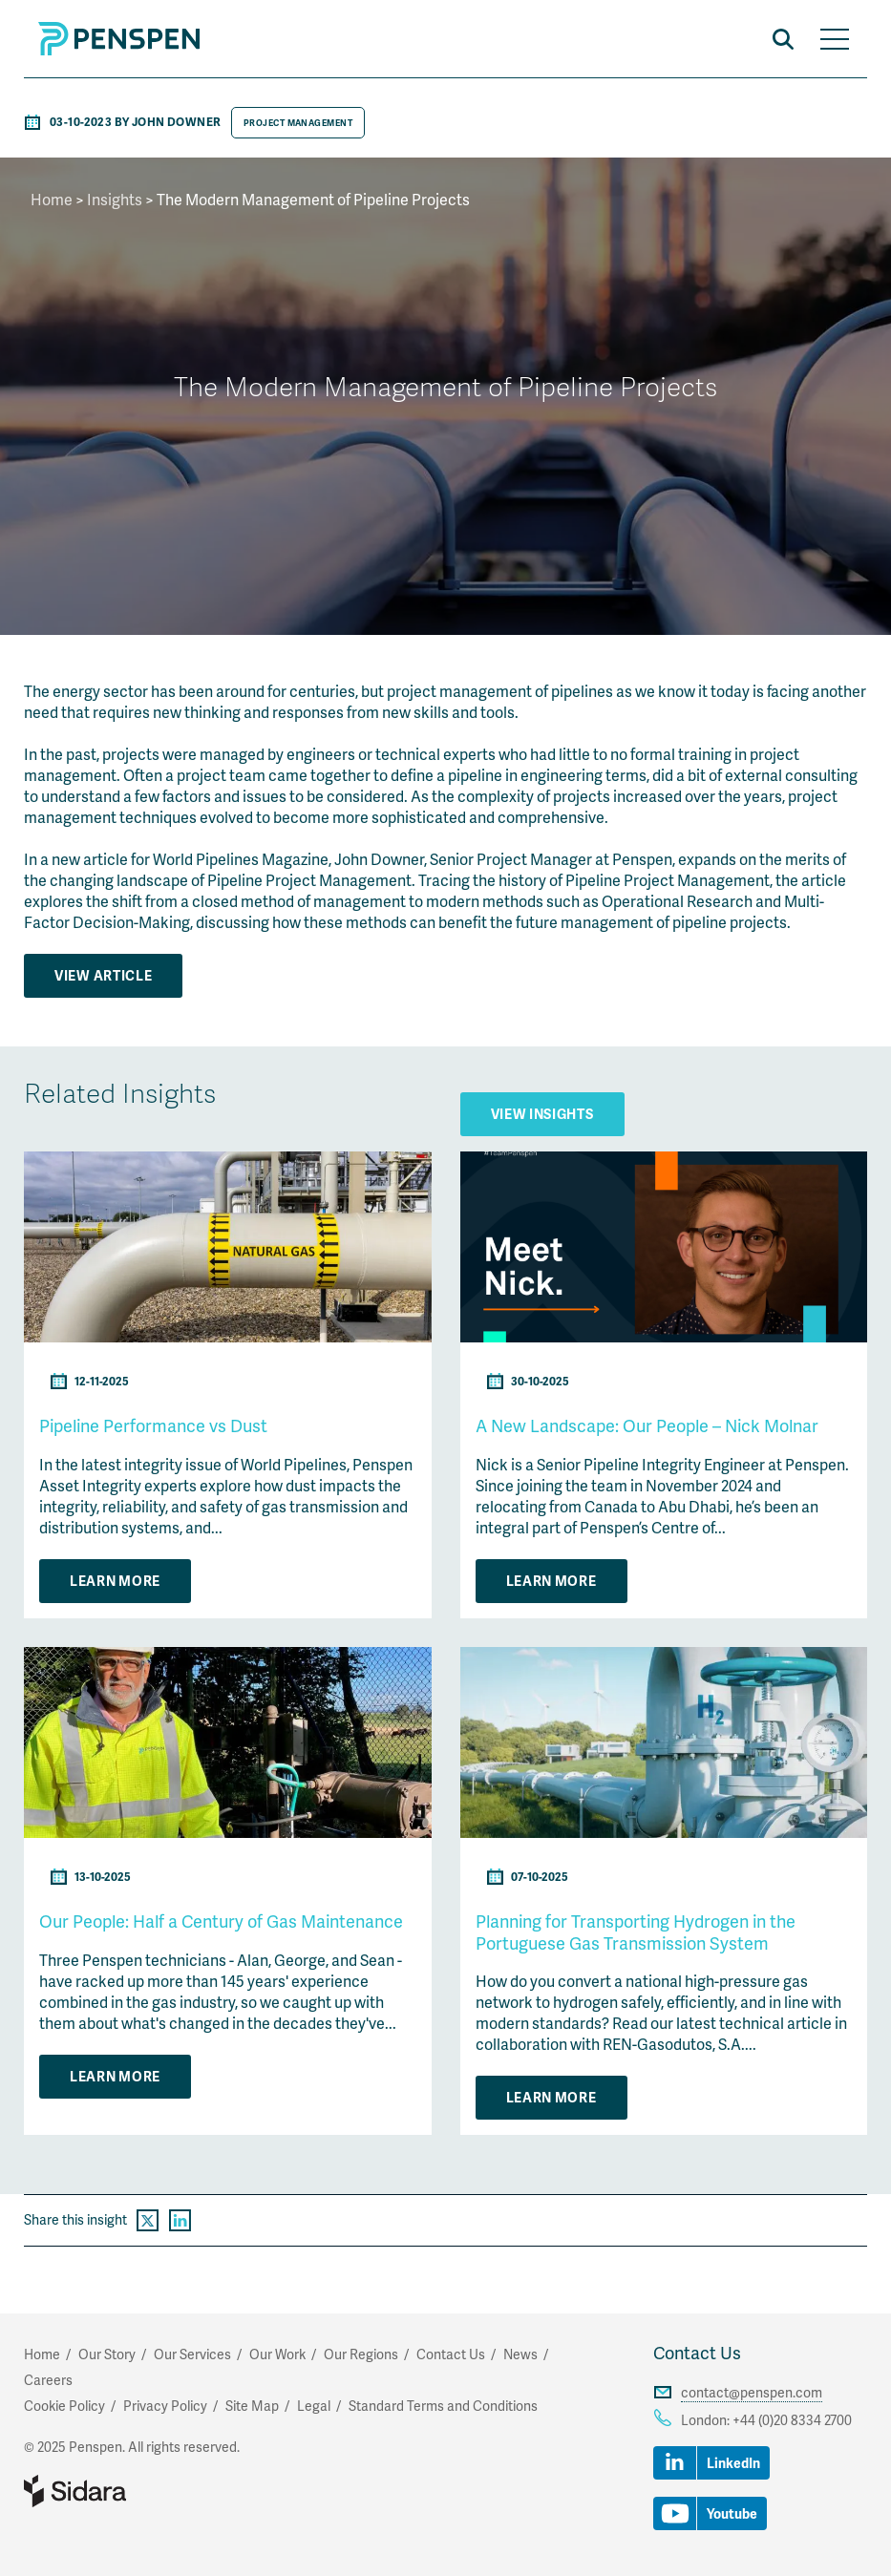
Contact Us (697, 2352)
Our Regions (361, 2354)
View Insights (542, 1114)
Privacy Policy (165, 2406)
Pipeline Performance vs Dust (153, 1425)
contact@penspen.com (751, 2392)
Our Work (277, 2354)
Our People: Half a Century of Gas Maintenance (221, 1920)
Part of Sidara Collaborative (136, 2491)
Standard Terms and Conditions (443, 2406)
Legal (313, 2406)
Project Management (298, 122)
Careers (48, 2380)
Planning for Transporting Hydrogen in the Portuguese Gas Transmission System (636, 1931)
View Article (103, 975)
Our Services (192, 2354)
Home (52, 199)
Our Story (107, 2354)
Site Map (252, 2406)
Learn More (115, 1581)
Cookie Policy (64, 2406)
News (520, 2354)
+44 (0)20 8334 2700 (792, 2420)
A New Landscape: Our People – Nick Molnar (647, 1425)
